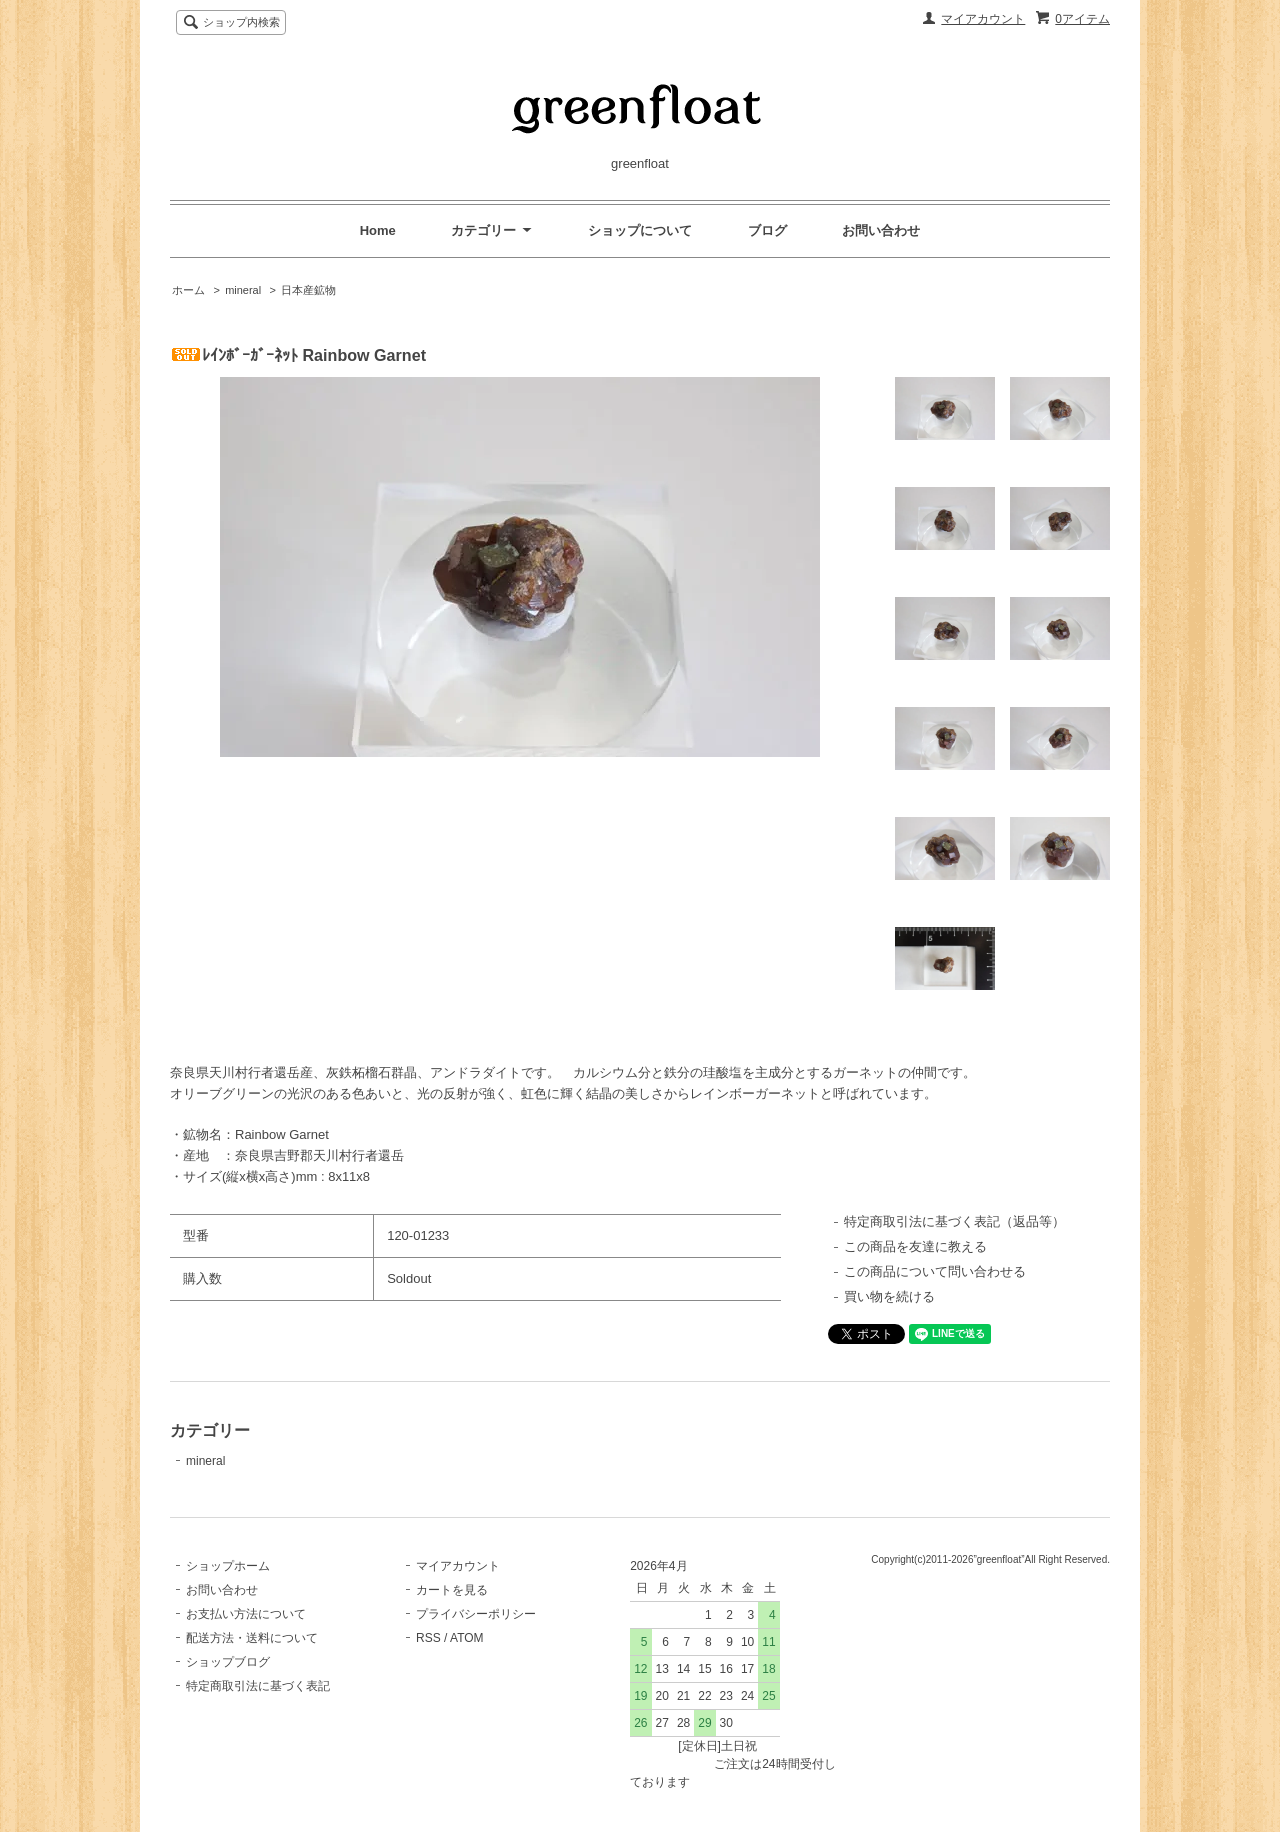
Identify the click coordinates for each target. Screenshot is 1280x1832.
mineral (243, 290)
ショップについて (640, 230)
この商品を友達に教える (915, 1246)
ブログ (767, 230)
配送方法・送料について (252, 1638)
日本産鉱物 (308, 290)
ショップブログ (228, 1662)
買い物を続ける (889, 1296)
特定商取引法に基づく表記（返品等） (954, 1221)
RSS (428, 1638)
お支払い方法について (246, 1614)
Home (378, 230)
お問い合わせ (881, 230)
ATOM (467, 1638)
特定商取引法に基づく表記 (258, 1686)
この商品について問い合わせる (935, 1271)
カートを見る (452, 1590)
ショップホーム (228, 1566)
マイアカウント (983, 19)
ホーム (188, 290)
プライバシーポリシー (476, 1614)
